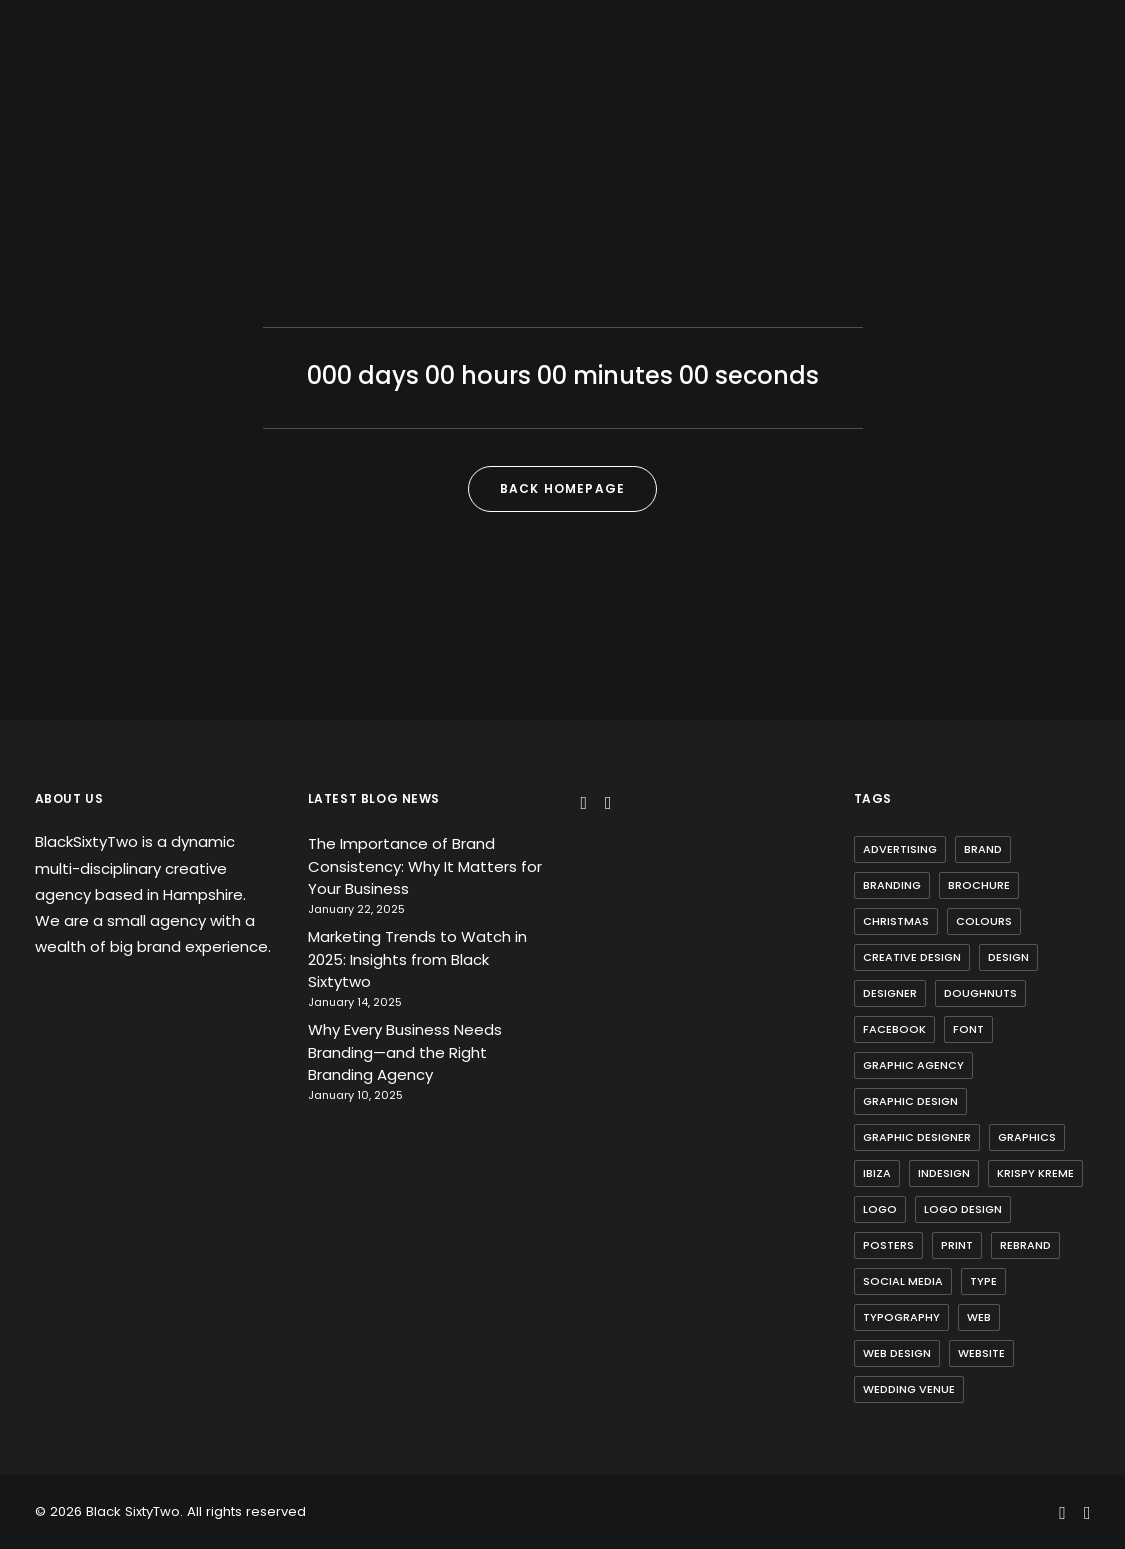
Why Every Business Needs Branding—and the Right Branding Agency (405, 1052)
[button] (584, 803)
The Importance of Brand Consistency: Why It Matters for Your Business (425, 866)
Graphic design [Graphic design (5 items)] (910, 1101)
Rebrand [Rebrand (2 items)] (1025, 1245)
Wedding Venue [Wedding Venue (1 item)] (909, 1389)
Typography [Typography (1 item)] (901, 1317)
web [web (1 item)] (979, 1317)
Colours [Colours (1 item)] (984, 921)
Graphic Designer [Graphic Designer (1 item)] (917, 1137)
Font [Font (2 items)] (968, 1029)
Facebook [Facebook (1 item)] (894, 1029)
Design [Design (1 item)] (1008, 957)
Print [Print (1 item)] (957, 1245)
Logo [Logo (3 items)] (880, 1209)
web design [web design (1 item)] (897, 1353)
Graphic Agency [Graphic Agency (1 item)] (913, 1065)
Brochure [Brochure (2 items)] (979, 885)
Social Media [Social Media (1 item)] (903, 1281)
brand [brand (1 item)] (983, 849)
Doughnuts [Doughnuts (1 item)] (980, 993)
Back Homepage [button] (563, 488)
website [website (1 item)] (981, 1353)
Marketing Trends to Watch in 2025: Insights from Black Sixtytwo (417, 959)
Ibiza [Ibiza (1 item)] (877, 1173)
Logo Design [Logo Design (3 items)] (963, 1209)
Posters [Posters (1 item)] (888, 1245)
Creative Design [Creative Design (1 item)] (912, 957)
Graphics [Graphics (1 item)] (1027, 1137)
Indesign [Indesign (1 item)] (944, 1173)
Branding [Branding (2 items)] (892, 885)
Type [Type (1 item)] (983, 1281)
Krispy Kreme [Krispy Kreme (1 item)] (1035, 1173)
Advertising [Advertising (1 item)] (900, 849)
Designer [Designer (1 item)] (890, 993)
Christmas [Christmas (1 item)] (896, 921)
